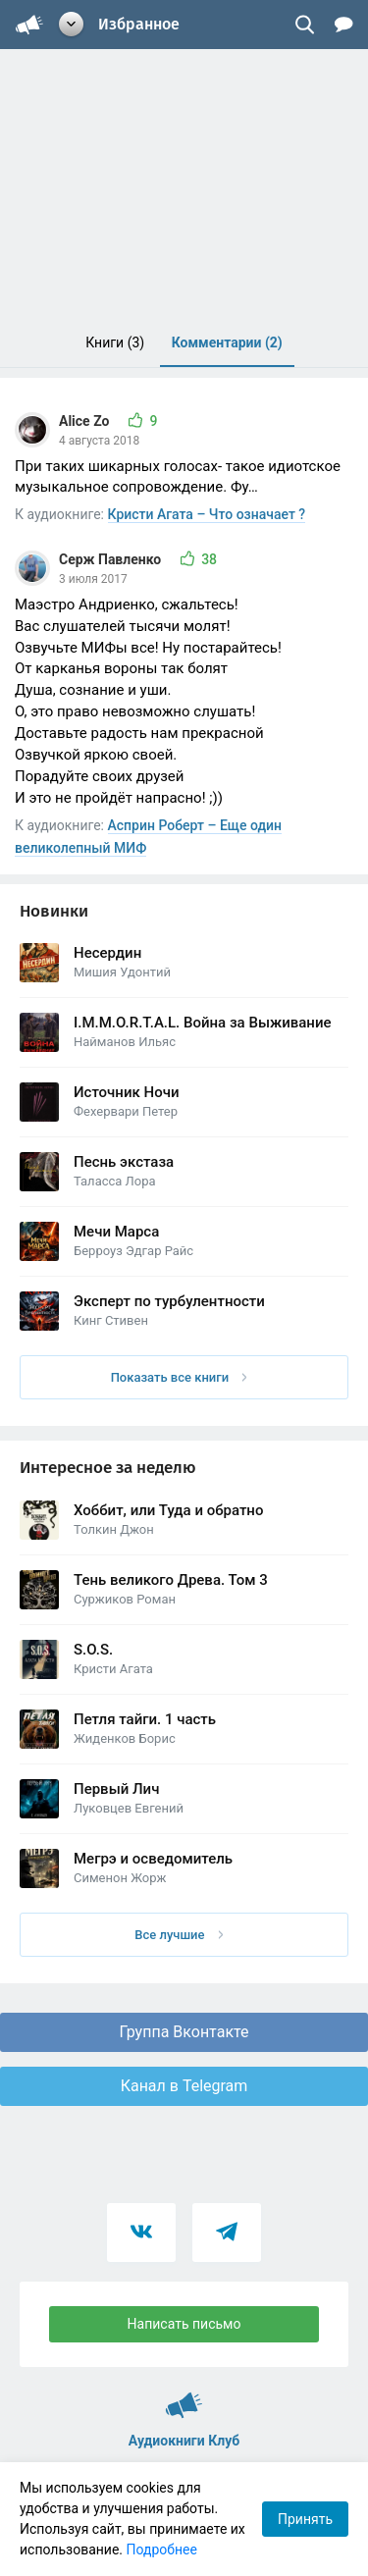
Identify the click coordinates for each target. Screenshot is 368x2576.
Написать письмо (184, 2324)
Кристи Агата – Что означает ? (207, 514)
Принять (305, 2519)
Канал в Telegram (184, 2086)
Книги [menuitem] (114, 342)
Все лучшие (178, 1934)
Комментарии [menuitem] (227, 342)
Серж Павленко (112, 559)
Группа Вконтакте (183, 2032)
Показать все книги (179, 1377)
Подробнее (162, 2549)
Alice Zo (86, 421)
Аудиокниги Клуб (184, 2396)
